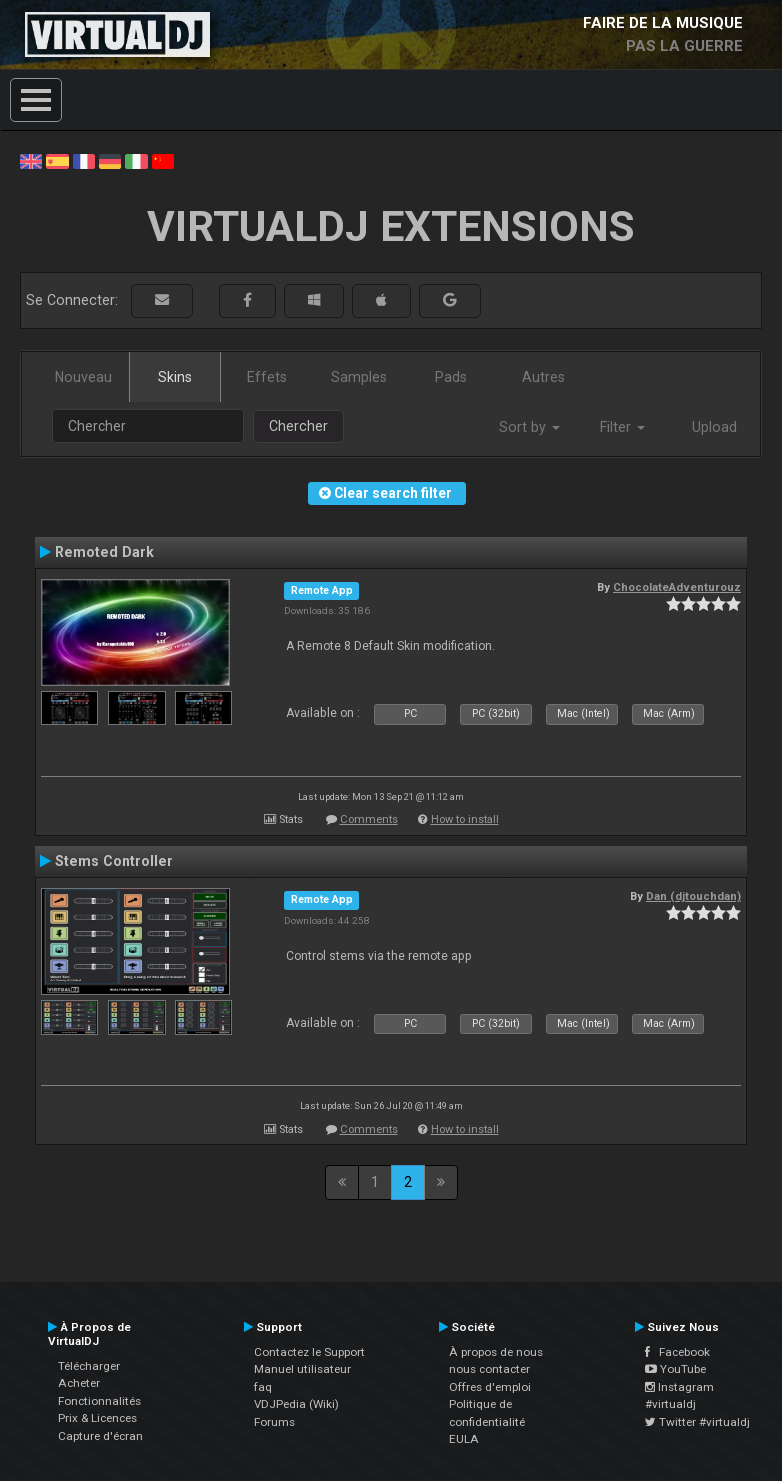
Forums (274, 1422)
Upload (714, 427)
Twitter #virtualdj (697, 1422)
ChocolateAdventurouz (677, 587)
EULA (464, 1439)
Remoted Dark (104, 552)
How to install (465, 819)
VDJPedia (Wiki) (296, 1404)
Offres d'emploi (490, 1387)
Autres (543, 377)
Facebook (677, 1352)
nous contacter (489, 1369)
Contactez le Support (309, 1352)
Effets (267, 377)
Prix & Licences (97, 1418)
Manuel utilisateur (302, 1369)
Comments (369, 819)
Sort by (529, 427)
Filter (622, 427)
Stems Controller (114, 861)
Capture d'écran (100, 1436)
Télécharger (89, 1366)
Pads (451, 377)
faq (263, 1387)
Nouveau (83, 377)
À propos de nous (496, 1352)
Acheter (79, 1383)
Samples (359, 377)
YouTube (675, 1369)
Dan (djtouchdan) (693, 896)
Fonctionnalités (99, 1401)
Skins (175, 377)
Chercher (298, 426)
